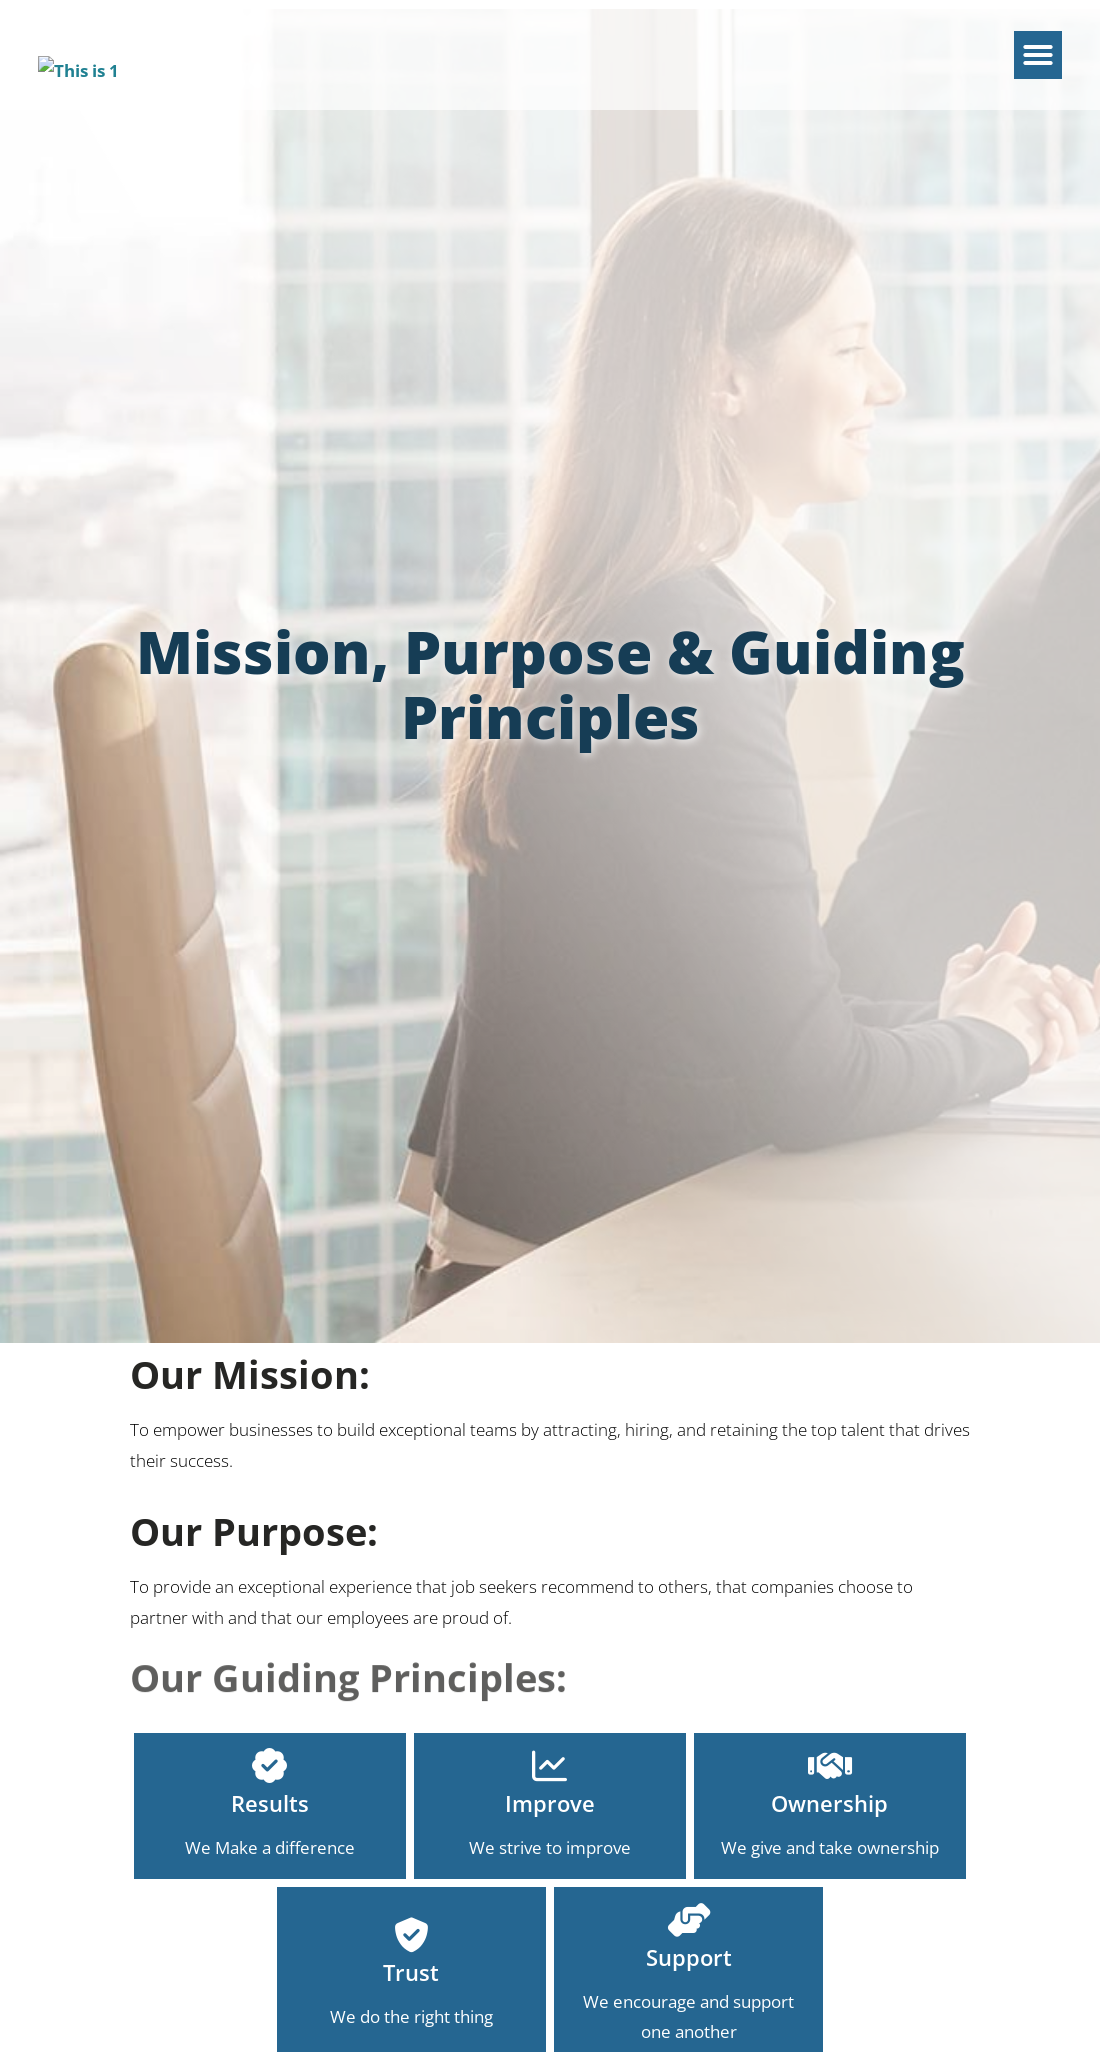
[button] (1038, 43)
